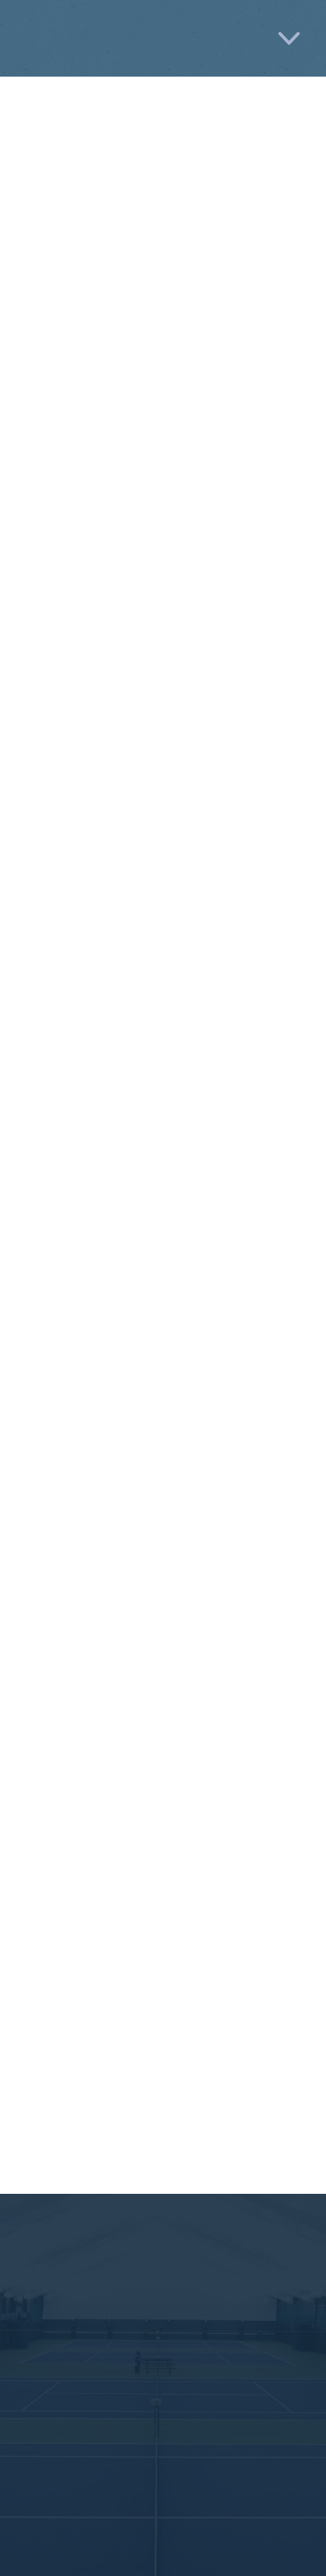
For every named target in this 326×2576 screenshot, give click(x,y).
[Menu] (289, 39)
